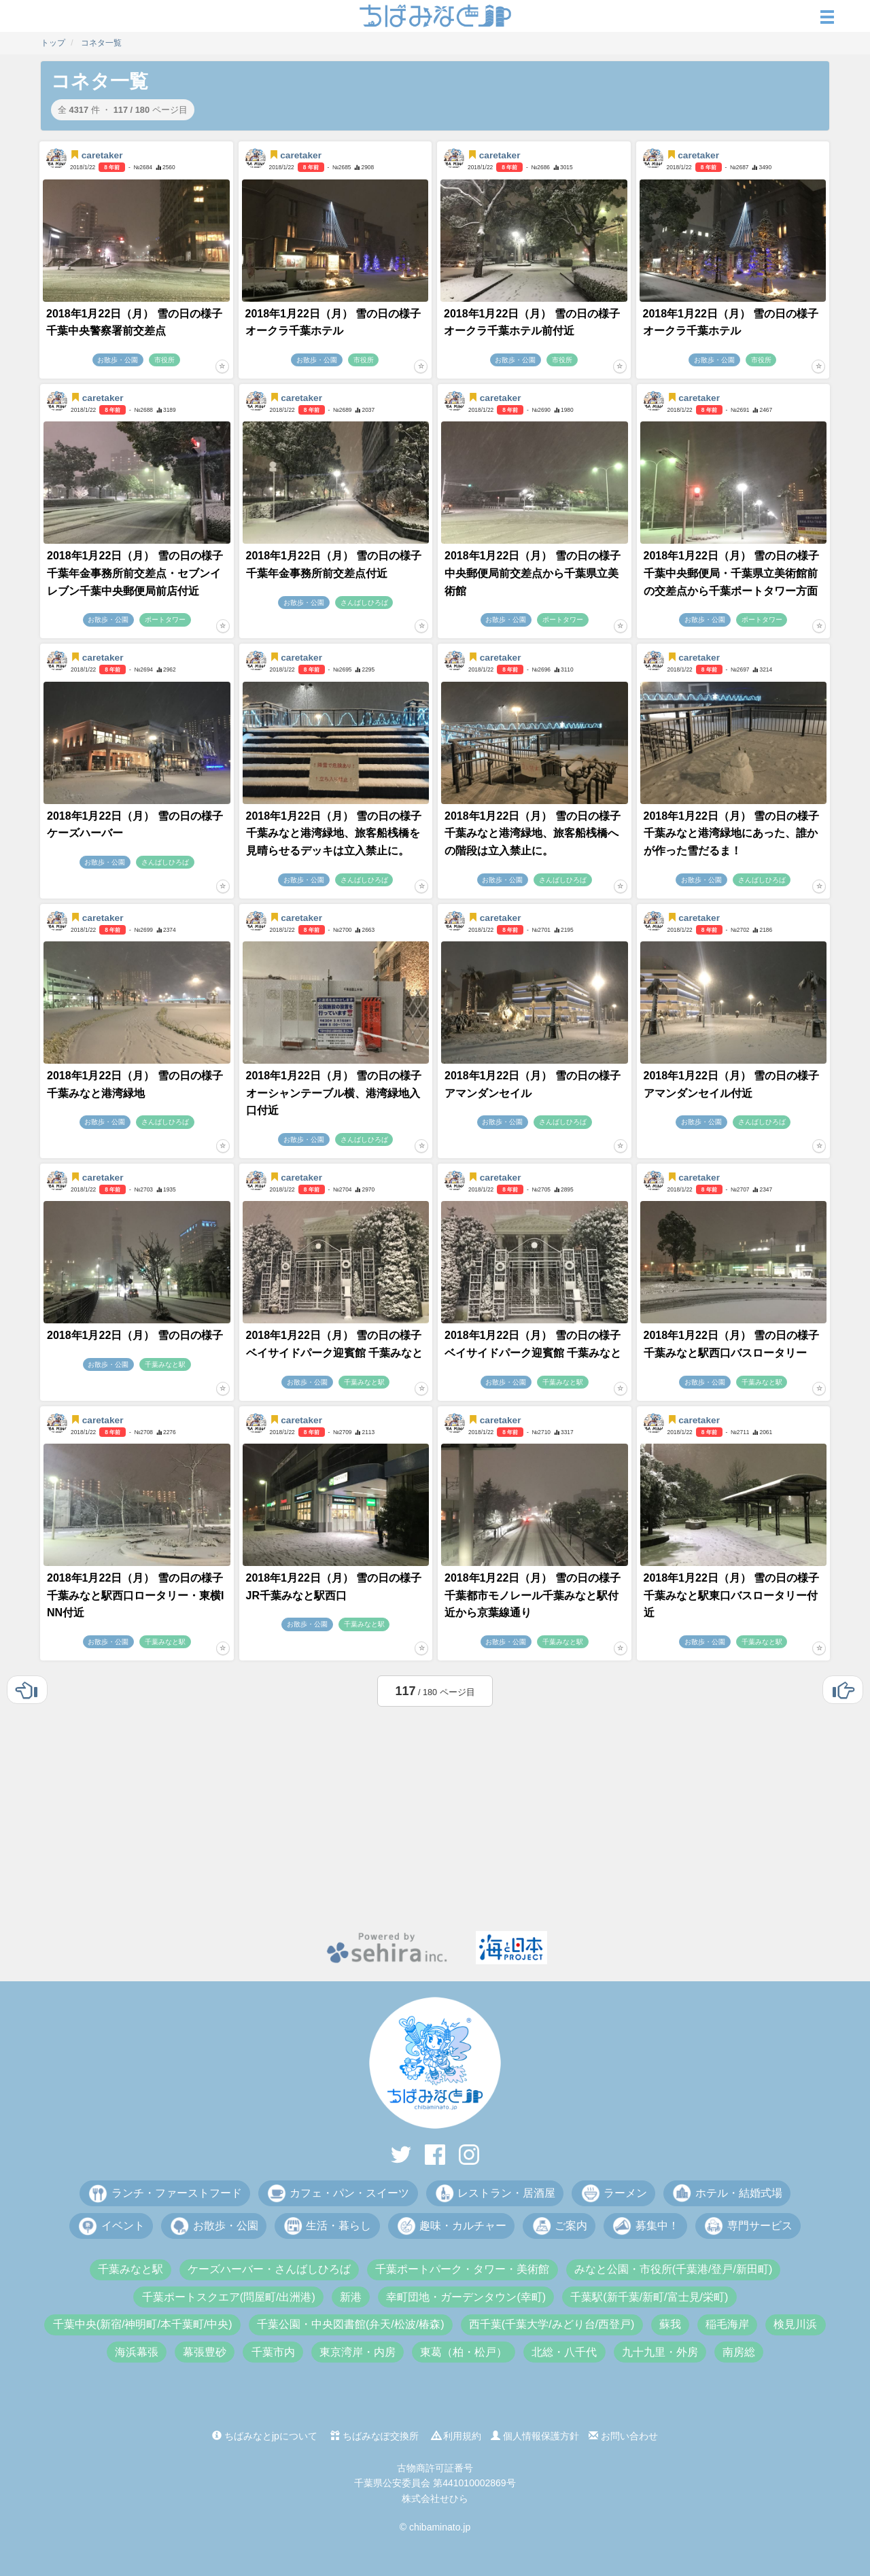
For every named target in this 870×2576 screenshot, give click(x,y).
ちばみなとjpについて (264, 2436)
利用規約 (457, 2436)
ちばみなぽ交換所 (374, 2436)
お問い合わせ (623, 2436)
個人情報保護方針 (535, 2436)
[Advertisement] (435, 1815)
